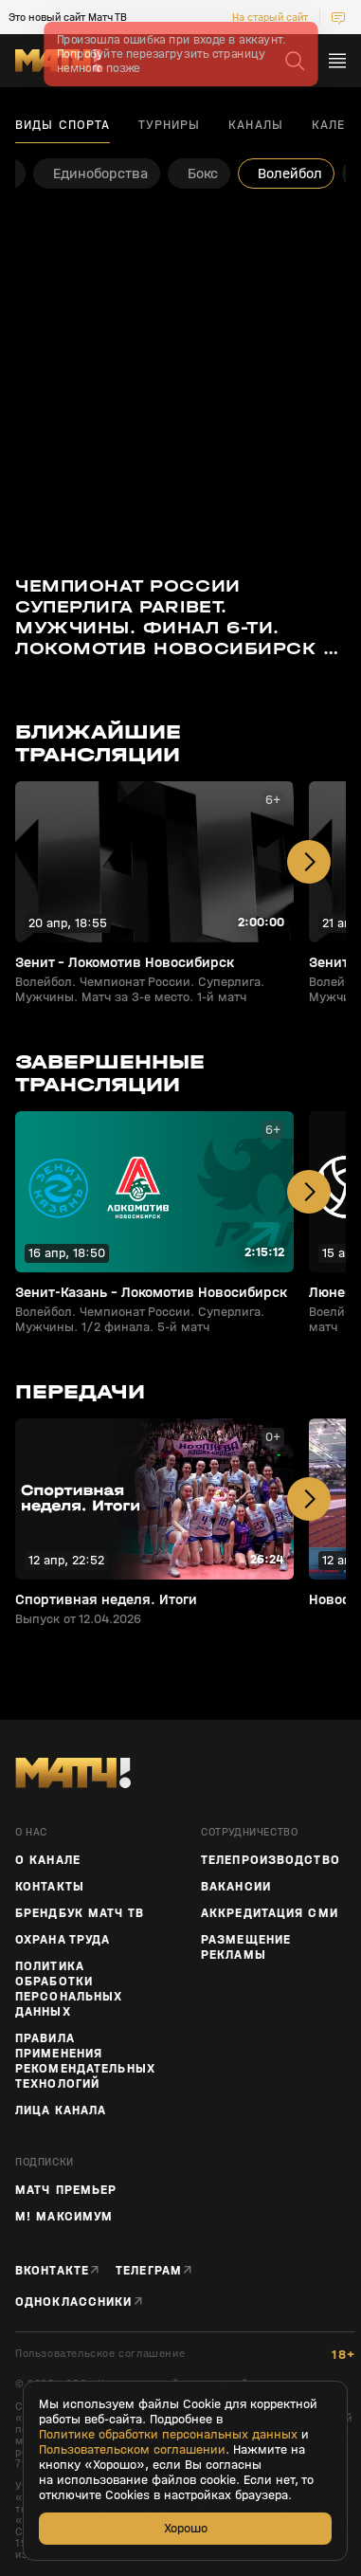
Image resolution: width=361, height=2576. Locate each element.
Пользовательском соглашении (132, 2449)
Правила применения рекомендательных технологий (85, 2061)
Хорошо (186, 2528)
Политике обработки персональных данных (168, 2434)
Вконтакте (52, 2270)
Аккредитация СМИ (269, 1913)
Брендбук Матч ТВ (79, 1913)
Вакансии (236, 1886)
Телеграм (149, 2270)
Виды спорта (62, 125)
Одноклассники (74, 2301)
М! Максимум (64, 2216)
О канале (48, 1860)
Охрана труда (62, 1939)
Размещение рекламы (246, 1947)
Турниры (169, 125)
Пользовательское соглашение (100, 2354)
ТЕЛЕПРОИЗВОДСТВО (270, 1860)
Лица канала (60, 2110)
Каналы (255, 125)
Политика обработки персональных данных (68, 1989)
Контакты (49, 1886)
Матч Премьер (66, 2190)
